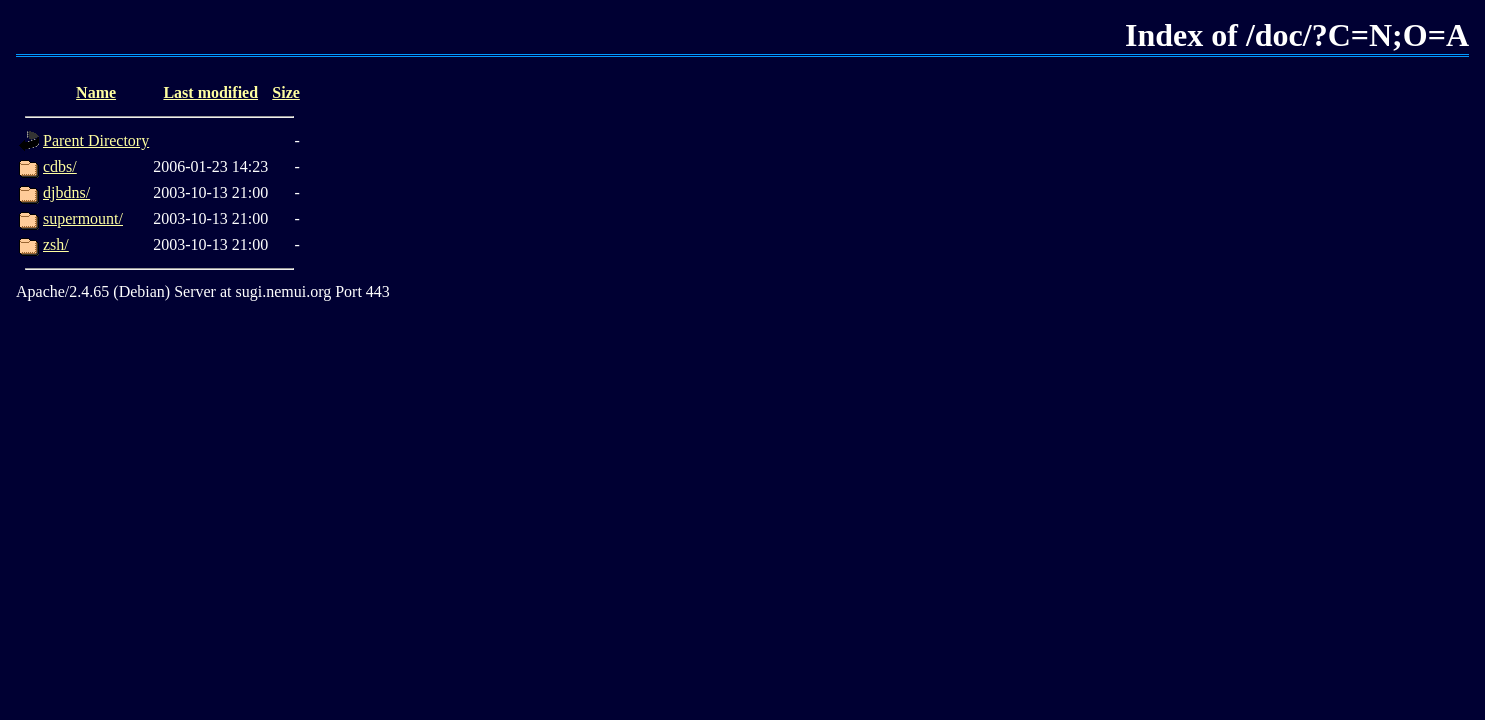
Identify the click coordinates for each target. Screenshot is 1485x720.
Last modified (210, 92)
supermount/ (83, 218)
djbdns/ (66, 192)
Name (96, 92)
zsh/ (56, 244)
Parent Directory (96, 140)
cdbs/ (60, 166)
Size (286, 92)
